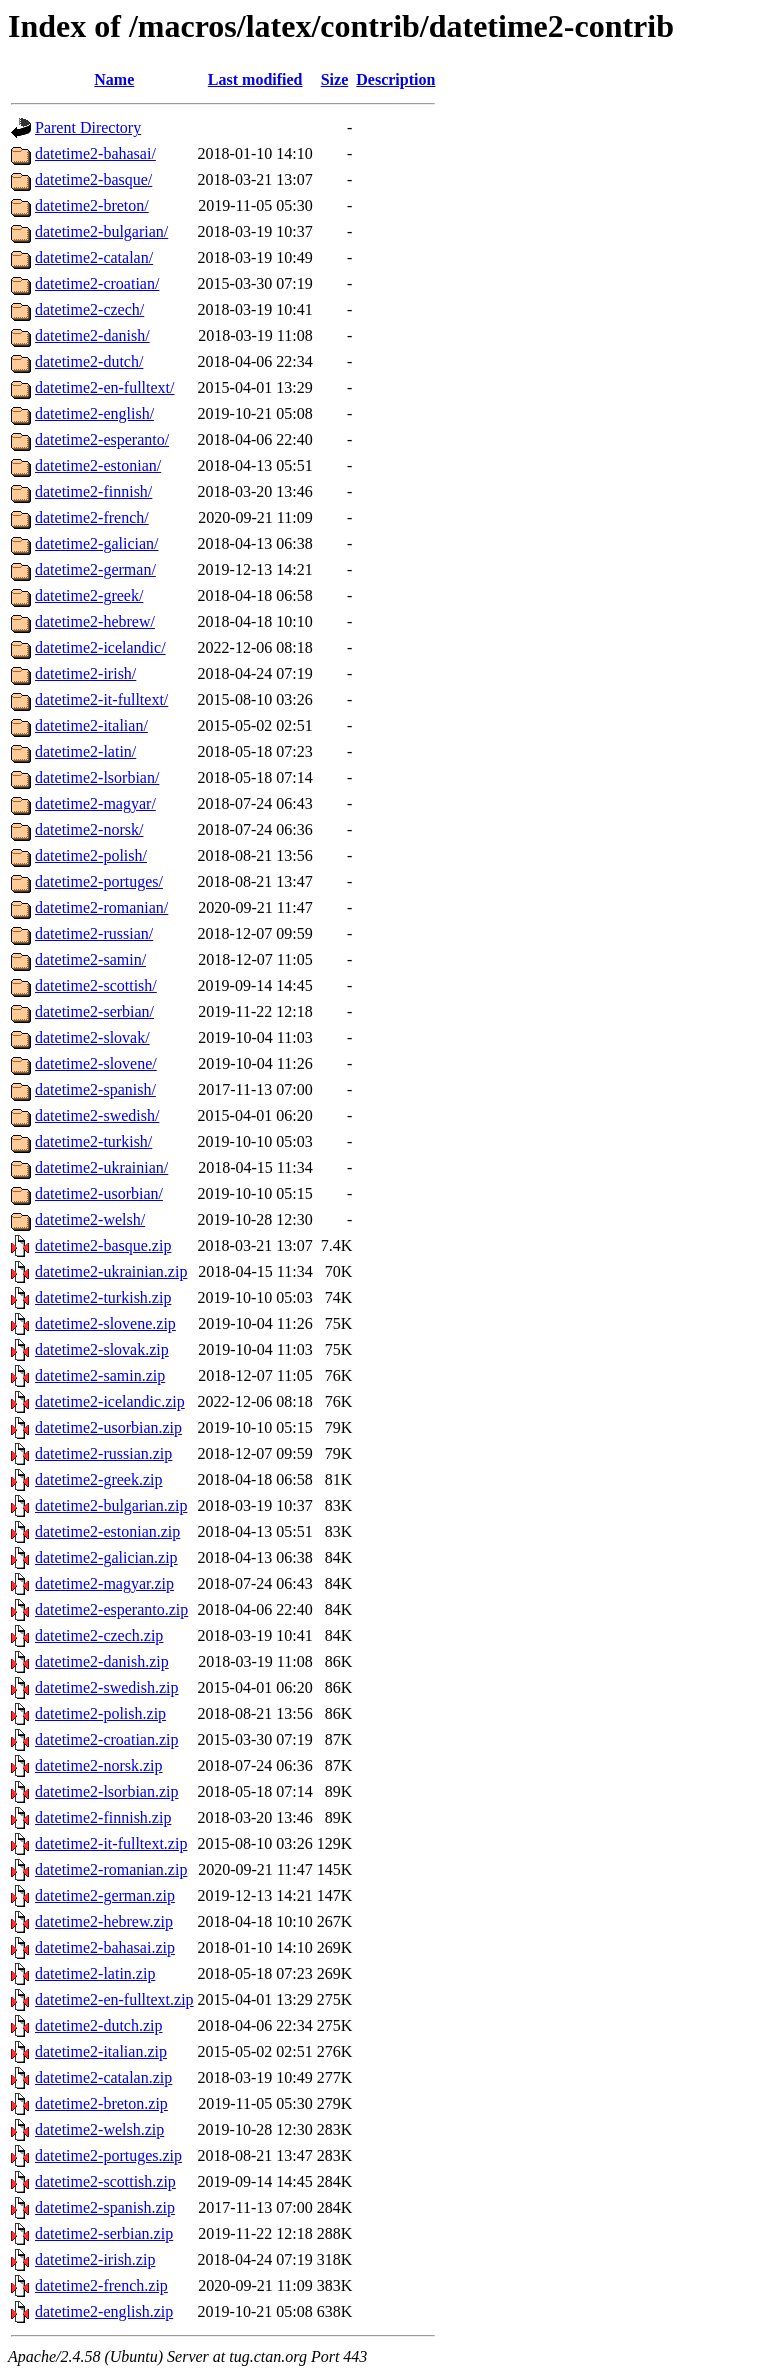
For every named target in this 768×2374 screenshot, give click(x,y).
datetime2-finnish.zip (103, 1817)
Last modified (255, 79)
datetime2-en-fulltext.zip (114, 1999)
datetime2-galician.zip (106, 1557)
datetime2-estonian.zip (107, 1531)
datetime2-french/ (92, 517)
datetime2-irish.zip (95, 2259)
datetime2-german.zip (105, 1895)
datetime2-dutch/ (89, 361)
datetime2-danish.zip (102, 1661)
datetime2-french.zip (101, 2285)
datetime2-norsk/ (89, 829)
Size (335, 79)
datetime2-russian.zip (103, 1453)
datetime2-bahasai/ (95, 153)
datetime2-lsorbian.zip (107, 1791)
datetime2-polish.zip (100, 1713)
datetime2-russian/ (94, 933)
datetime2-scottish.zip (105, 2181)
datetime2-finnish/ (93, 491)
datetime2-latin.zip (95, 1973)
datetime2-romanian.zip (111, 1869)
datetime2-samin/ (90, 959)
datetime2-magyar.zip (104, 1583)
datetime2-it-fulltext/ (101, 699)
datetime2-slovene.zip (105, 1323)
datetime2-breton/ (92, 205)
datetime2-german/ (95, 569)
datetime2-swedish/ (97, 1115)
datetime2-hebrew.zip (104, 1921)
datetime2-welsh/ (90, 1219)
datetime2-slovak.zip (102, 1349)
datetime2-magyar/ (95, 803)
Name (114, 79)
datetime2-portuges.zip (108, 2155)
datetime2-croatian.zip (106, 1739)
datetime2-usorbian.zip (108, 1427)
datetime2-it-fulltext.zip (111, 1843)
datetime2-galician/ (97, 543)
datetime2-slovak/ (92, 1037)
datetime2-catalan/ (94, 257)
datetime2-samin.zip (100, 1375)
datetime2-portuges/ (99, 881)
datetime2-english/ (94, 413)
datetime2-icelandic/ (100, 647)
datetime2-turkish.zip (103, 1297)
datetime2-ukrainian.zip (111, 1271)
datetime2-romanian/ (101, 907)
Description (395, 79)
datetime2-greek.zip (99, 1479)
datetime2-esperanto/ (102, 439)
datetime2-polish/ (91, 855)
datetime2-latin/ (85, 751)
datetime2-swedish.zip (107, 1687)
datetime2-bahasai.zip (105, 1947)
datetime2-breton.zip (101, 2103)
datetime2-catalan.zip (103, 2077)
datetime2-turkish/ (93, 1141)
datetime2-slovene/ (96, 1063)
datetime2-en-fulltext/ (105, 387)
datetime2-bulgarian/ (101, 231)
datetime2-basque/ (93, 179)
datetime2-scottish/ (96, 985)
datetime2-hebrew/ (95, 621)
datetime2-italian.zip (101, 2051)
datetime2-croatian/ (97, 283)
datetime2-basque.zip (103, 1245)
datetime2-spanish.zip (105, 2207)
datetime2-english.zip (104, 2311)
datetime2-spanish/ (95, 1089)
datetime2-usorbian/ (99, 1193)
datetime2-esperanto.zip (111, 1609)
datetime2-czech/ (89, 309)
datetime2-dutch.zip (99, 2025)
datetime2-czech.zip (99, 1635)
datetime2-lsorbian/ (97, 777)
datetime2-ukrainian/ (101, 1167)
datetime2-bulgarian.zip (111, 1505)
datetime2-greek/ (89, 595)
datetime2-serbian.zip (104, 2233)
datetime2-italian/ (91, 725)
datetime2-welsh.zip (99, 2129)
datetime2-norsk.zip (99, 1765)
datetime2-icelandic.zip (110, 1401)
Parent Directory (88, 127)
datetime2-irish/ (85, 673)
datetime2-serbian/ (94, 1011)
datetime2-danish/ (92, 335)
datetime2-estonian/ (98, 465)
